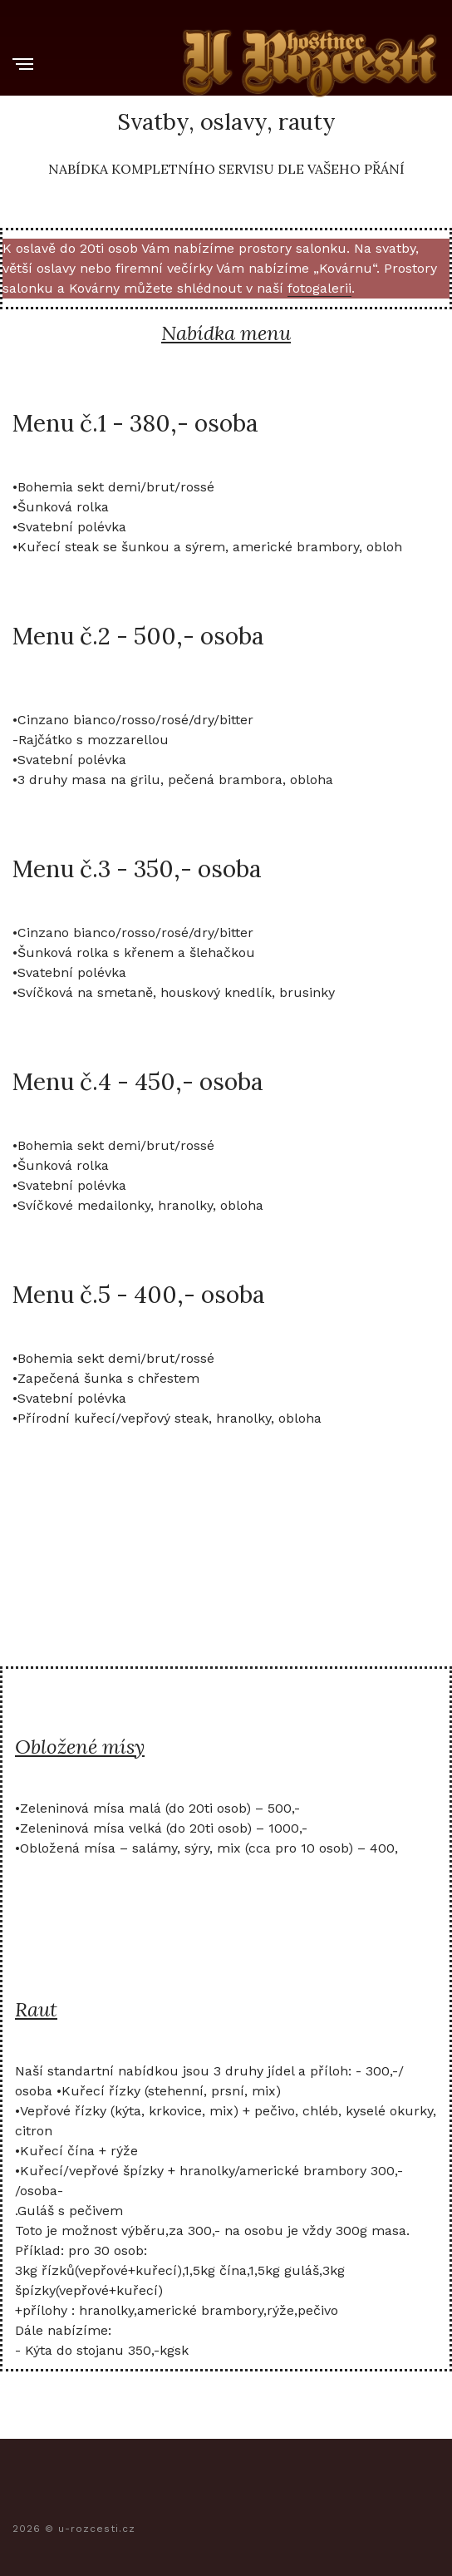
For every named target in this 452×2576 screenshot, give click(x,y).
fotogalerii (319, 288)
